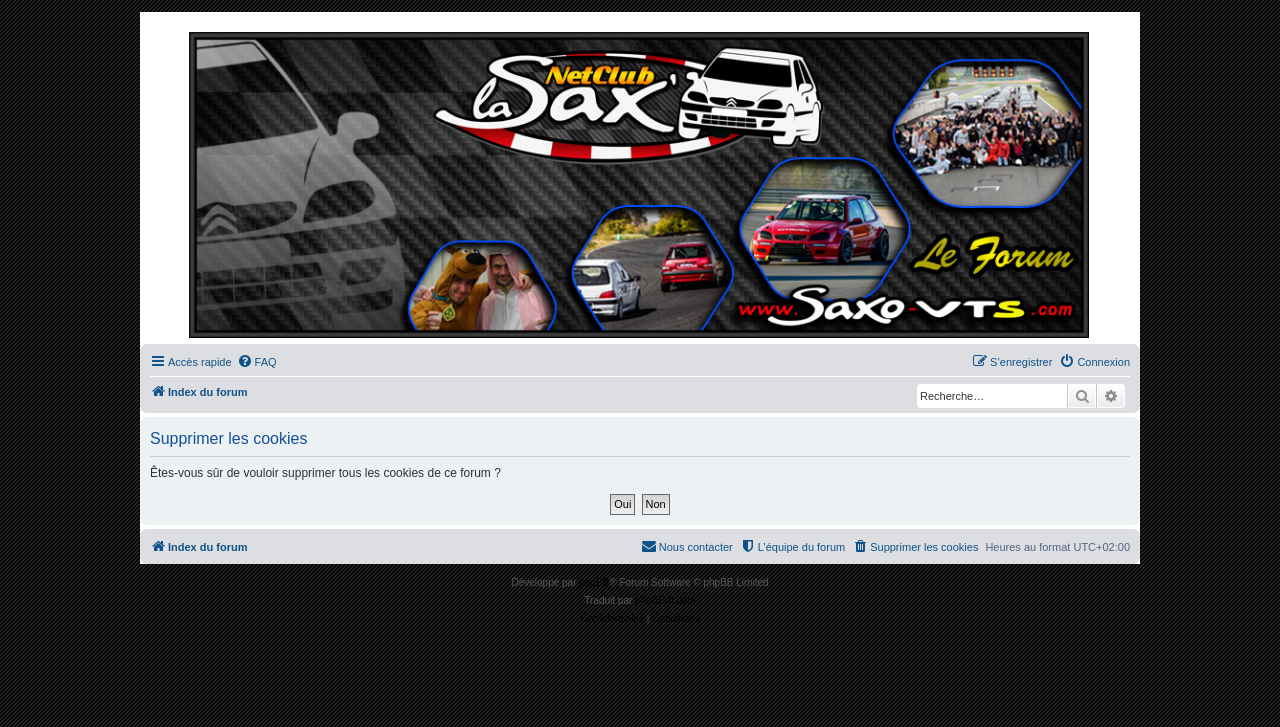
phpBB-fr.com (665, 600)
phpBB (594, 582)
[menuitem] (257, 362)
